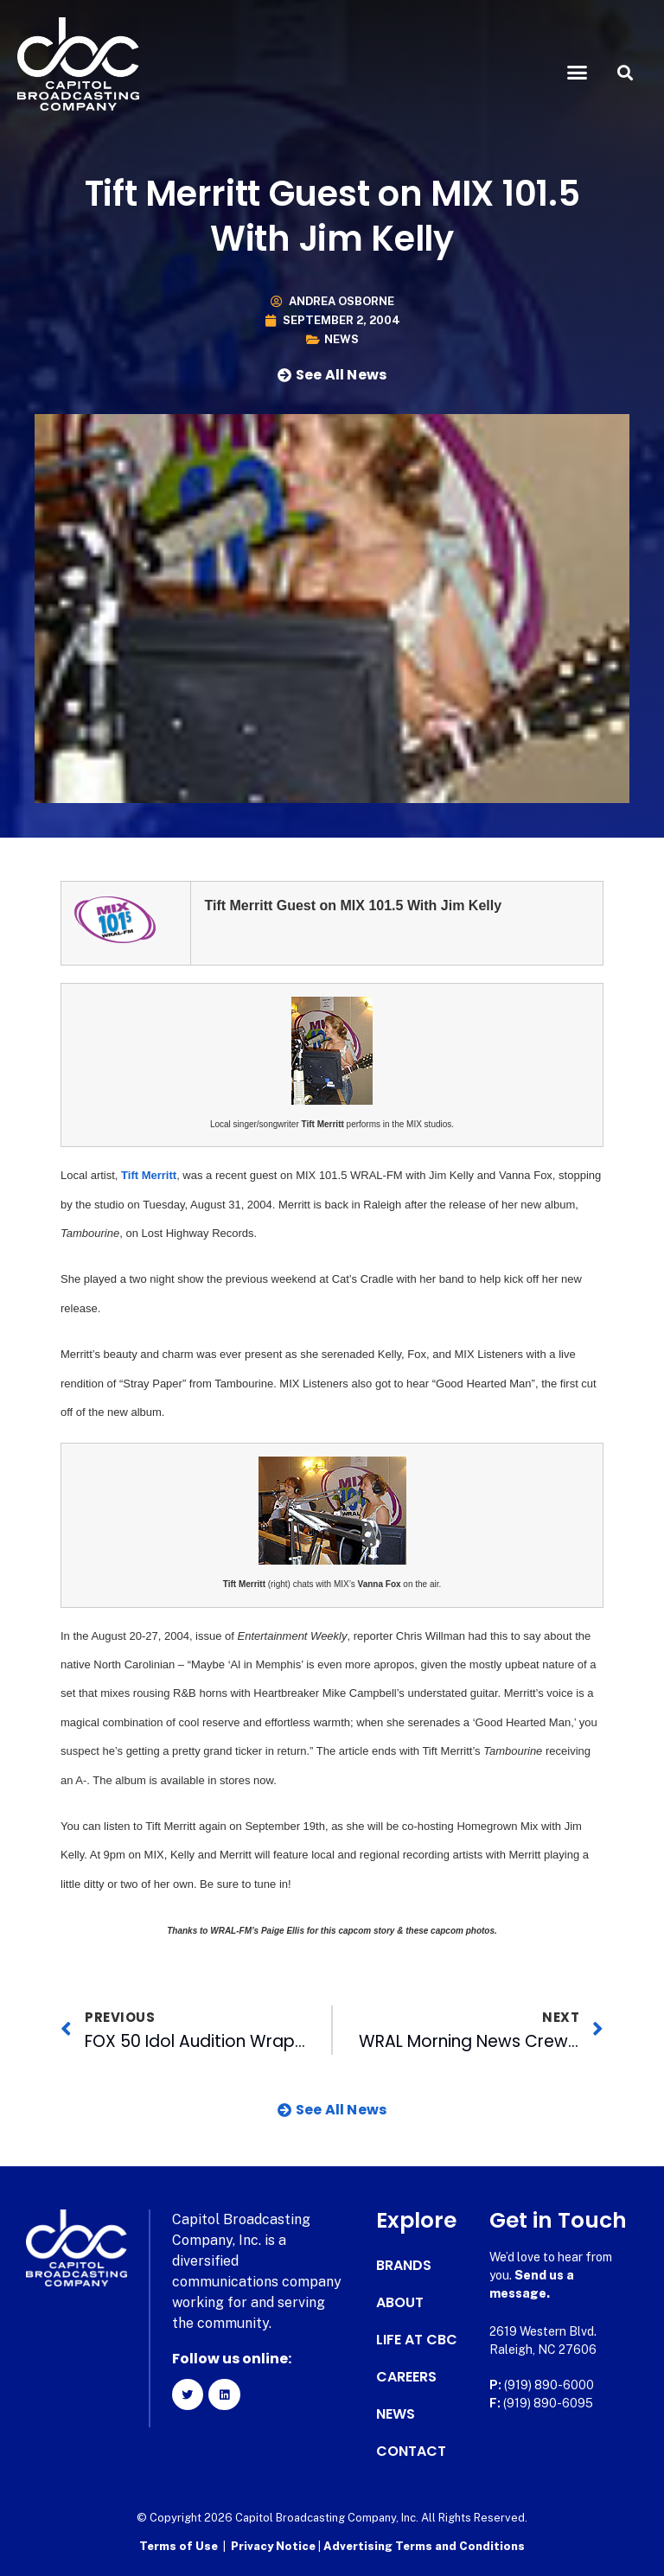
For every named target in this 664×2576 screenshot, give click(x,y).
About (400, 2302)
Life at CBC (416, 2340)
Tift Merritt (148, 1175)
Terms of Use (178, 2546)
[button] (577, 72)
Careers (406, 2377)
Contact (411, 2451)
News (341, 339)
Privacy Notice (274, 2546)
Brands (403, 2265)
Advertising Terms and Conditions (424, 2546)
